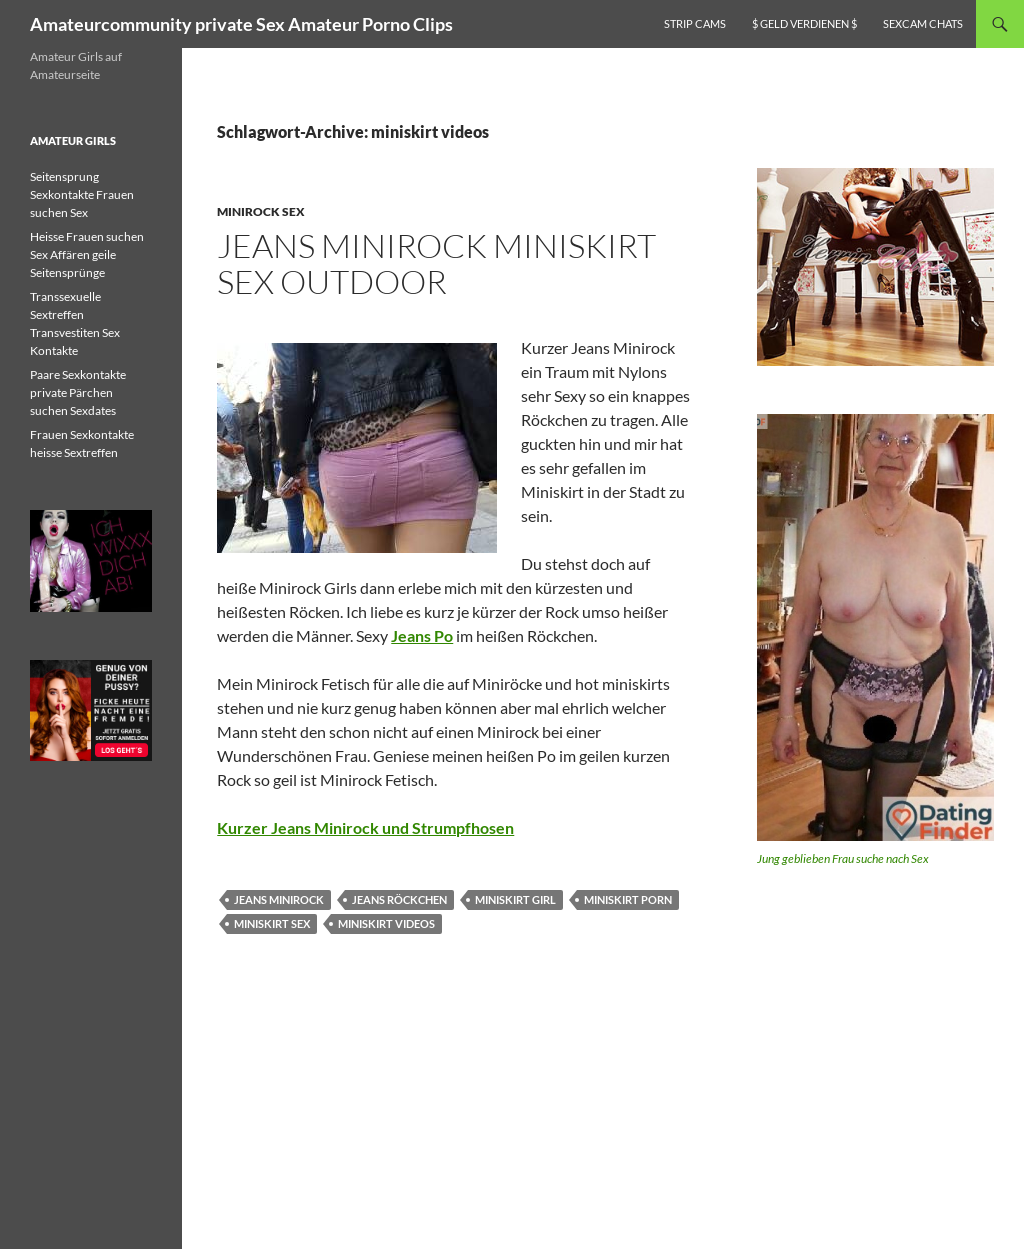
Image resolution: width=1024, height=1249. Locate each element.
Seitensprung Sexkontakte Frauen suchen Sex (82, 194)
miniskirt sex (272, 923)
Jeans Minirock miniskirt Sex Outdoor (436, 263)
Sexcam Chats (923, 23)
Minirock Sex (261, 211)
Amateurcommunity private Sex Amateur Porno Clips (241, 24)
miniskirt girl (515, 899)
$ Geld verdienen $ (804, 23)
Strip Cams (695, 23)
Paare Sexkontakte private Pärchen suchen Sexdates (78, 392)
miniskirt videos (386, 923)
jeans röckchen (399, 899)
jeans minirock (279, 899)
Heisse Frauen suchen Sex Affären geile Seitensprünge (87, 254)
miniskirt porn (628, 899)
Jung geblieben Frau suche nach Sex (843, 858)
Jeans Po (422, 635)
